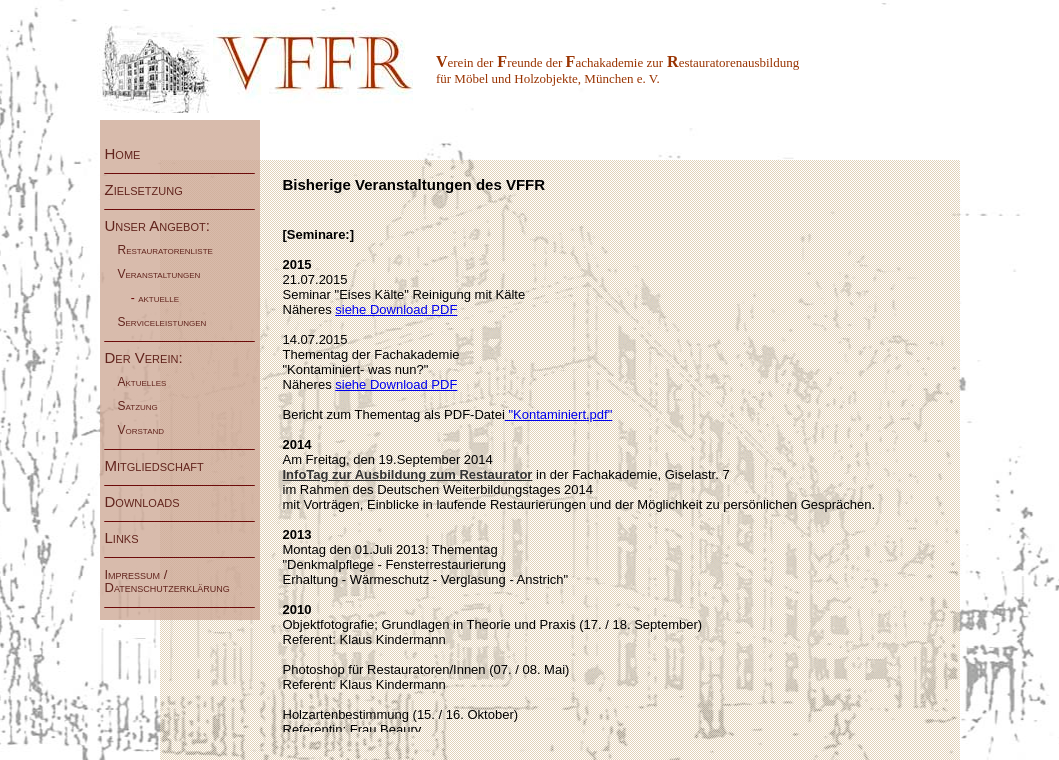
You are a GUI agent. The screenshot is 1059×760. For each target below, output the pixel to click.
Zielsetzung (156, 189)
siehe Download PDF (396, 309)
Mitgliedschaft (154, 465)
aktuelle (160, 298)
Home (133, 153)
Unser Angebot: (157, 225)
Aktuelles (144, 382)
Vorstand (143, 430)
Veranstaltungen (161, 274)
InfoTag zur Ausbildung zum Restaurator (408, 474)
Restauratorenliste (167, 250)
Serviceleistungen (164, 322)
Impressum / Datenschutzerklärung (171, 581)
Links (138, 537)
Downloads (146, 501)
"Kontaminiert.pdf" (559, 414)
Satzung (140, 406)
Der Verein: (146, 357)
